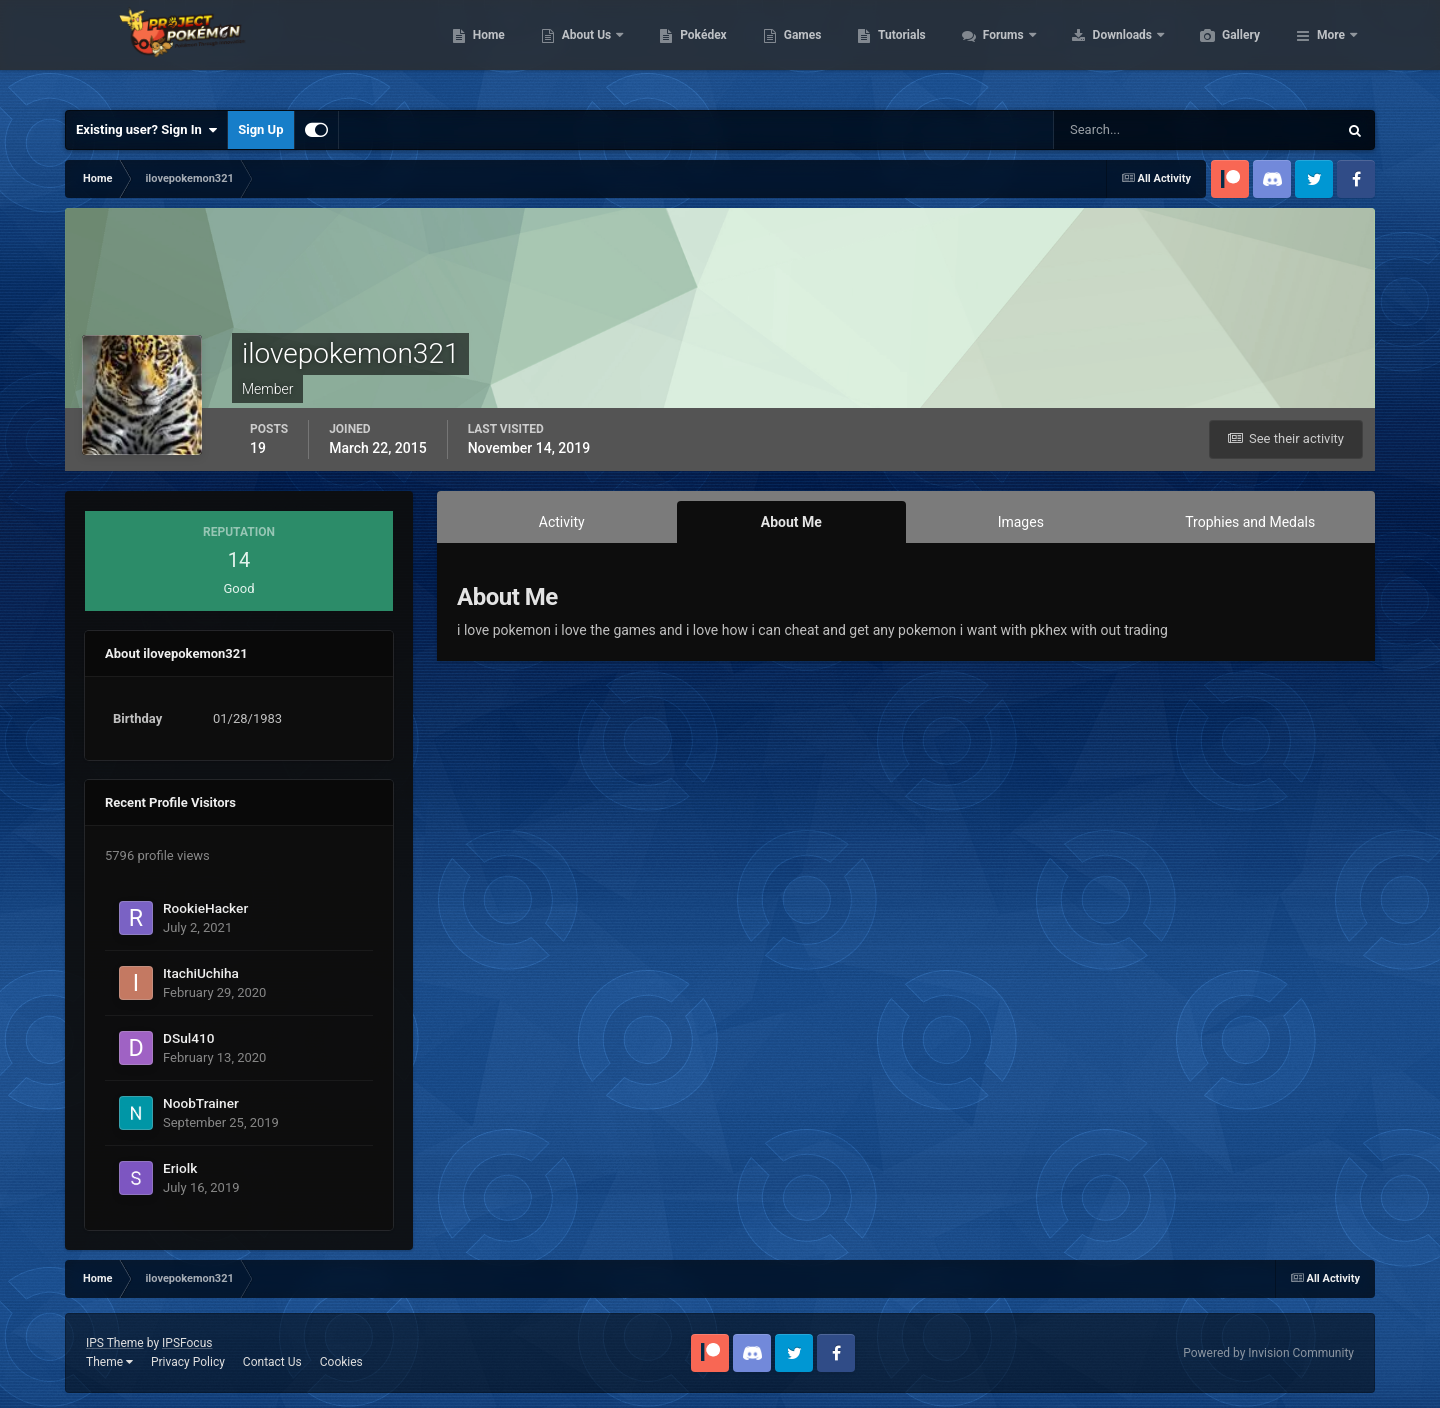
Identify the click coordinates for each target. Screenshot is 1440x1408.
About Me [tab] (791, 522)
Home (583, 50)
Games (897, 50)
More (1331, 50)
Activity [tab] (562, 522)
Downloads (1218, 50)
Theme (109, 1362)
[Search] (1134, 130)
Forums (1099, 50)
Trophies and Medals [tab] (1250, 522)
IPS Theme (115, 1343)
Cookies (341, 1362)
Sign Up (260, 129)
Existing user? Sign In (146, 130)
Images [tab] (1021, 522)
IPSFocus (187, 1343)
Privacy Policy (188, 1362)
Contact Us (272, 1362)
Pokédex (798, 50)
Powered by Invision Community (1268, 1353)
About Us (682, 50)
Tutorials (996, 50)
